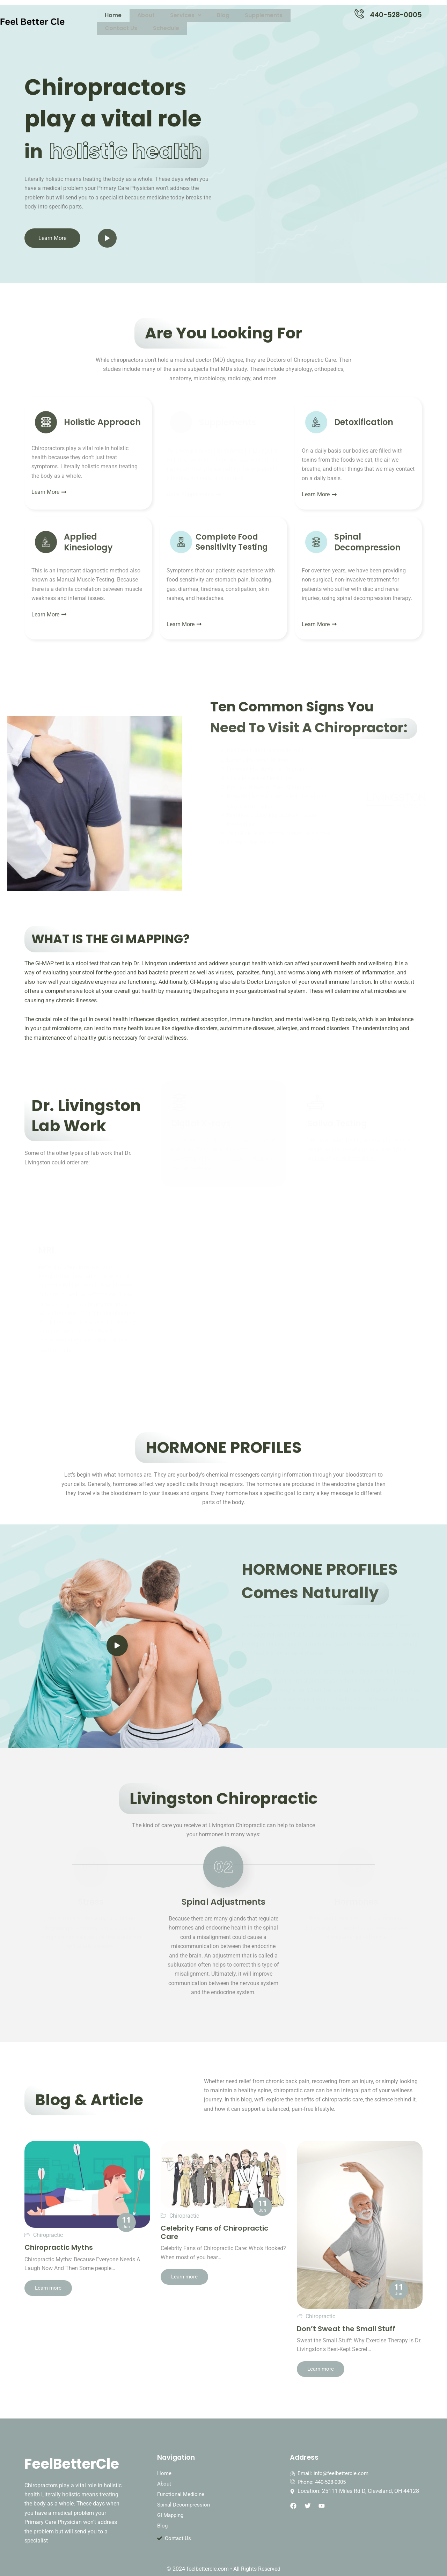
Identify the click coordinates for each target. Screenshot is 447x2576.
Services (164, 15)
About (133, 15)
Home (109, 15)
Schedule (304, 15)
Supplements (225, 15)
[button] (164, 15)
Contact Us (267, 15)
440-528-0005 (396, 15)
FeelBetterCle (78, 2455)
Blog (193, 15)
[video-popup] (117, 1645)
